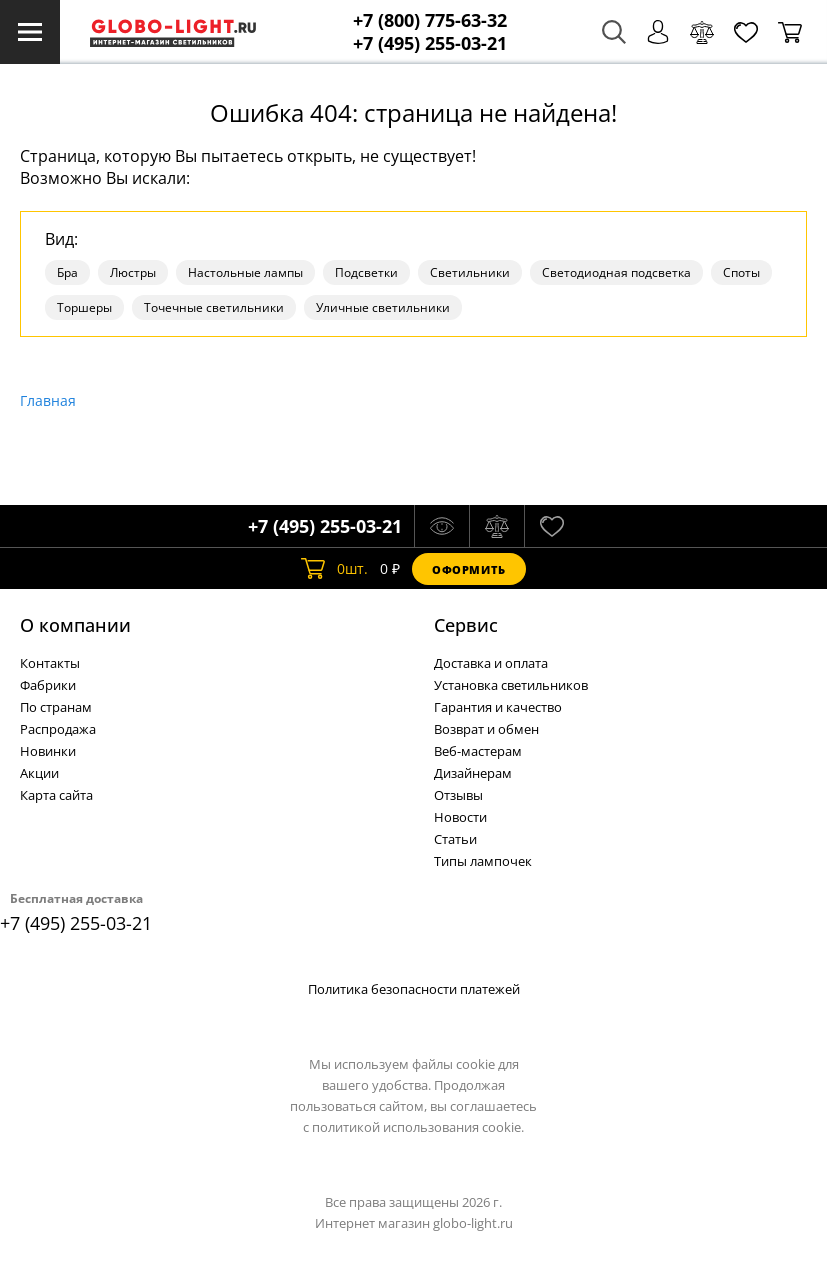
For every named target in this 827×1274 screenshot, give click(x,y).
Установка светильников (511, 685)
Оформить (469, 569)
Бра (67, 272)
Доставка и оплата (491, 663)
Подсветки (366, 272)
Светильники (470, 272)
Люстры (133, 272)
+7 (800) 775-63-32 (430, 20)
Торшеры (84, 307)
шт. (334, 569)
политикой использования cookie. (418, 1127)
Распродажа (58, 729)
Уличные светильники (383, 307)
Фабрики (48, 685)
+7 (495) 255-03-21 (430, 43)
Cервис (466, 625)
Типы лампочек (483, 861)
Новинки (48, 751)
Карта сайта (56, 795)
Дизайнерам (473, 773)
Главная (48, 400)
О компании (75, 625)
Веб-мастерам (478, 751)
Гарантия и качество (498, 707)
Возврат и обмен (486, 729)
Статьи (455, 839)
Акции (39, 773)
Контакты (50, 663)
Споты (741, 272)
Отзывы (458, 795)
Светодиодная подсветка (616, 272)
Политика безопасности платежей (414, 989)
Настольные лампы (245, 272)
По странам (56, 707)
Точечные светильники (214, 307)
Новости (460, 817)
